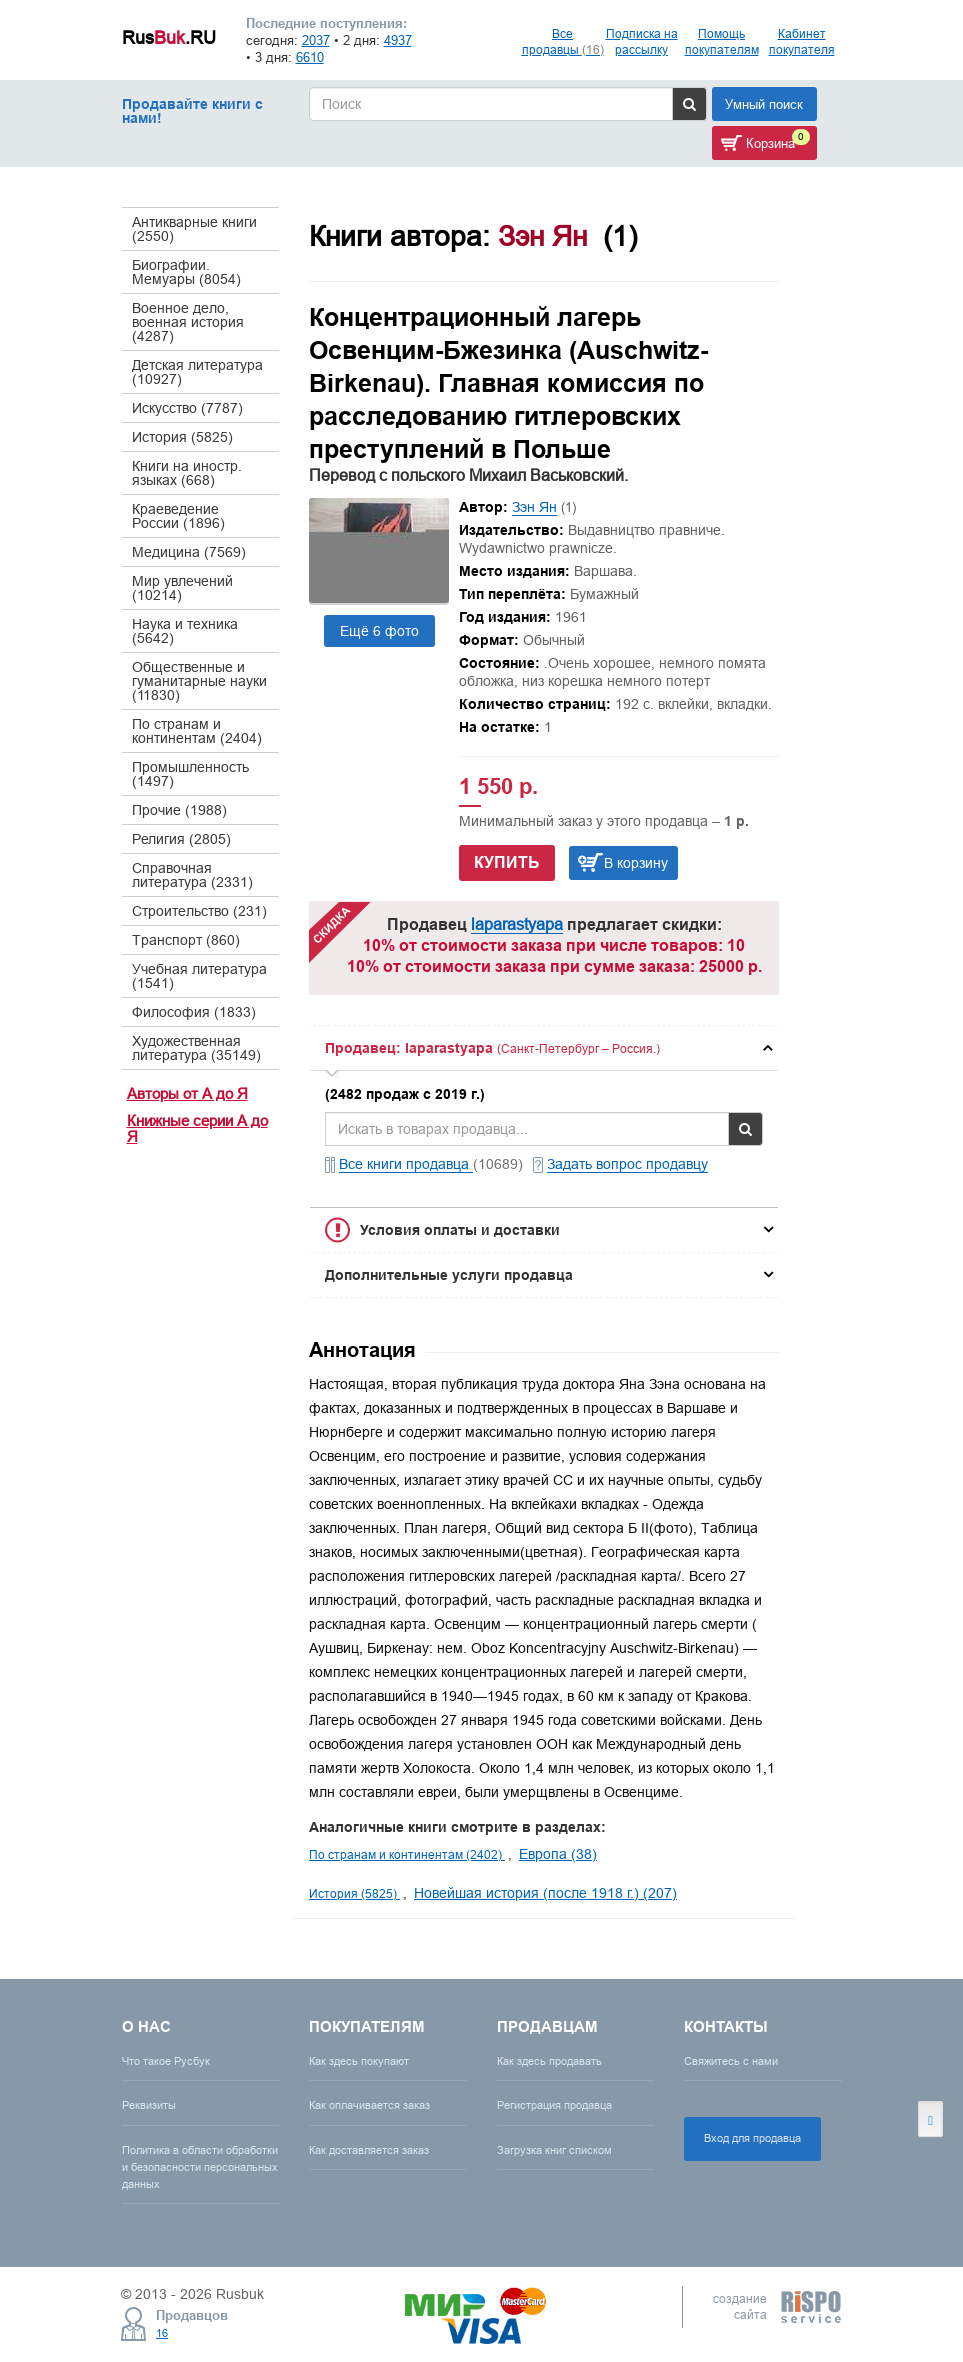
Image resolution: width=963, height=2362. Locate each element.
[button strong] (544, 1048)
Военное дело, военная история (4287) (188, 322)
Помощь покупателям (722, 41)
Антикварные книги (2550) (194, 229)
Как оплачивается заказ (369, 2105)
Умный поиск (764, 104)
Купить (507, 862)
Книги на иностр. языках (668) (187, 473)
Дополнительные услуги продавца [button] (449, 1275)
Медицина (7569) (189, 552)
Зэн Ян (534, 507)
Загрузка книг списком (554, 2150)
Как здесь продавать (549, 2061)
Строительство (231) (199, 911)
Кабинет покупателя (802, 41)
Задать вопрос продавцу (627, 1164)
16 (162, 2333)
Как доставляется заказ (369, 2150)
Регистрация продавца (554, 2105)
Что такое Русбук (166, 2061)
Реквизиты (149, 2105)
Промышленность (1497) (190, 774)
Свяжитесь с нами (731, 2061)
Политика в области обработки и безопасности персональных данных (200, 2167)
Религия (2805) (181, 839)
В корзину (636, 863)
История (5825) (182, 437)
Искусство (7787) (187, 408)
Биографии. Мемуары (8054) (186, 272)
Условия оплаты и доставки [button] (460, 1230)
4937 (398, 40)
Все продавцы (563, 41)
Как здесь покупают (359, 2061)
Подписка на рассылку (642, 41)
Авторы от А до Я (187, 1093)
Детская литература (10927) (197, 372)
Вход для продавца (752, 2138)
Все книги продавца (406, 1164)
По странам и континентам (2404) (197, 731)
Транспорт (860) (186, 940)
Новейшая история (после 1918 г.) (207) (545, 1893)
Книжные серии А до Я (197, 1129)
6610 (310, 57)
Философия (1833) (194, 1012)
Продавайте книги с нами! (192, 111)
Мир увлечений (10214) (182, 588)
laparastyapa (517, 924)
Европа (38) (558, 1854)
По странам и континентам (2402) (407, 1854)
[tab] (544, 1048)
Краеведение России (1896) (178, 516)
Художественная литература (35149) (196, 1048)
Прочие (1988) (179, 810)
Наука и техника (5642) (185, 631)
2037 (316, 40)
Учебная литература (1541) (199, 976)
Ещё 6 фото (379, 631)
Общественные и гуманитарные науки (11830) (199, 681)
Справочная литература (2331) (192, 875)
